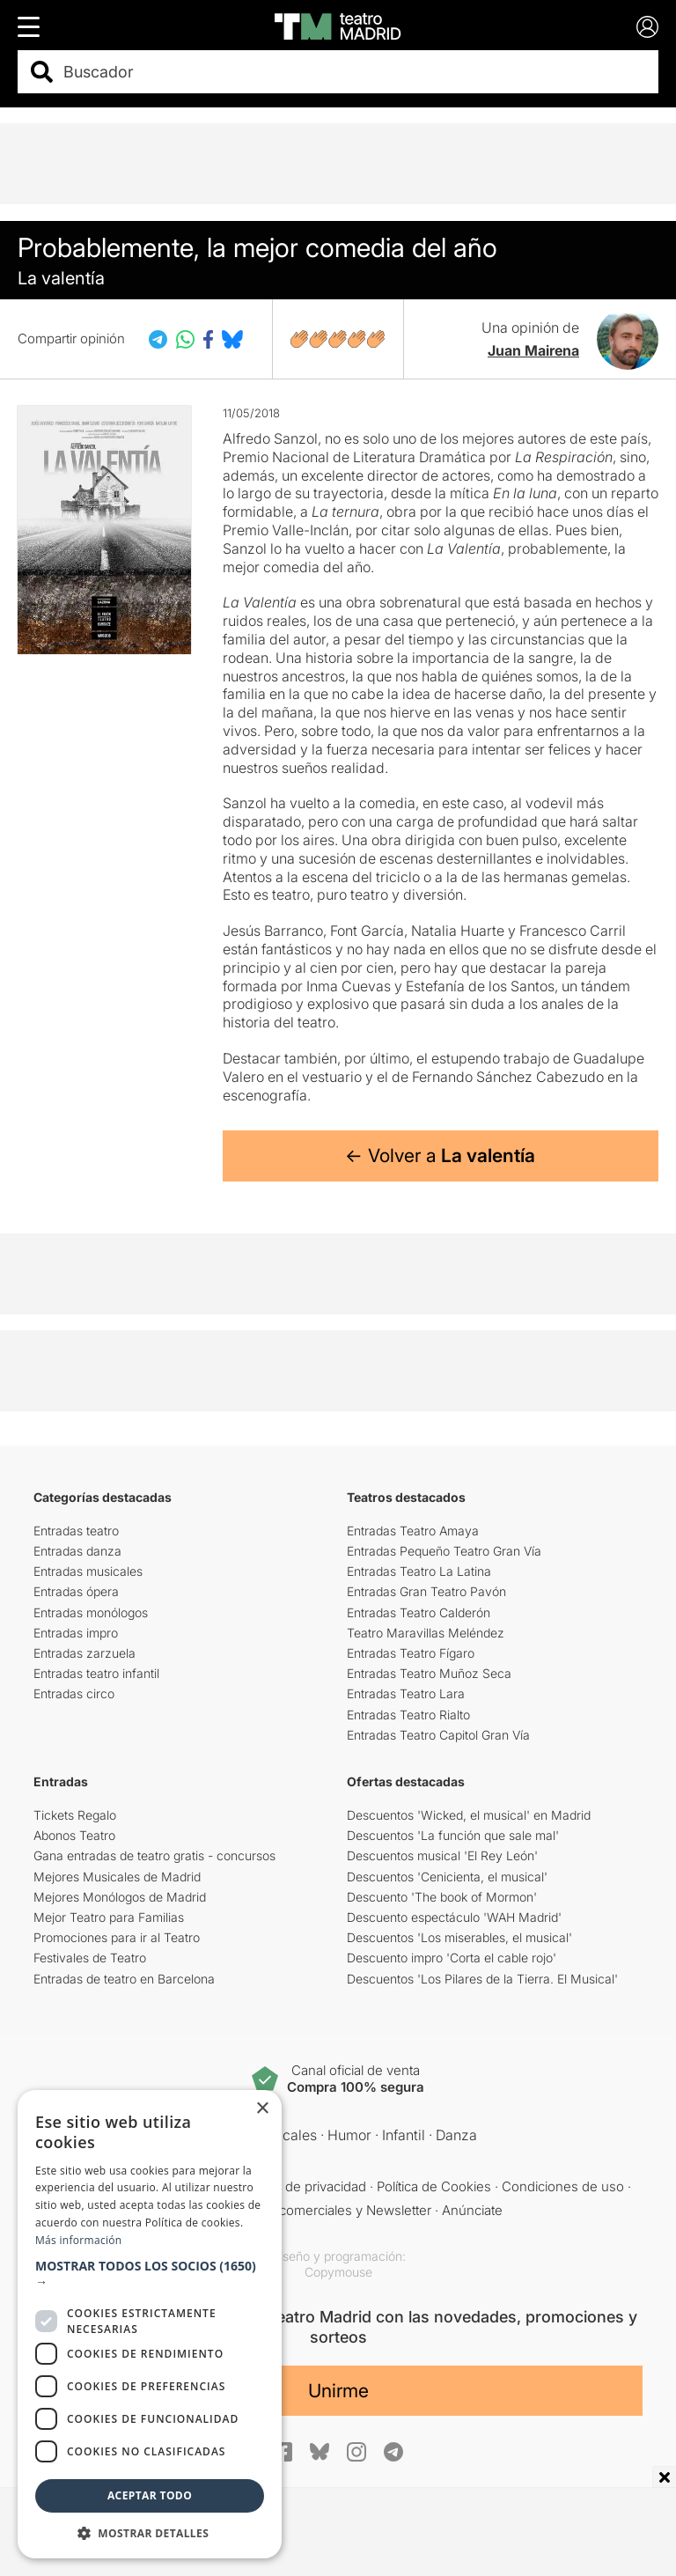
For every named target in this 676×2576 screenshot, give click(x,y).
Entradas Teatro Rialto (408, 1714)
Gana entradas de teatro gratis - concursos (154, 1855)
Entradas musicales (88, 1571)
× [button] (261, 2109)
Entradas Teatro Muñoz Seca (429, 1673)
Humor (349, 2135)
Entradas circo (73, 1693)
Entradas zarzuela (84, 1652)
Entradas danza (77, 1550)
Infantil (403, 2135)
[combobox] (353, 72)
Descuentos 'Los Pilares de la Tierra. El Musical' (482, 1978)
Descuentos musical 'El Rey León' (442, 1855)
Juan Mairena (533, 350)
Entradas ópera (76, 1591)
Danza (456, 2135)
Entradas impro (75, 1632)
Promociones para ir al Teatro (116, 1937)
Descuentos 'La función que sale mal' (453, 1835)
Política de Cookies (434, 2186)
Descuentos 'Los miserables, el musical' (459, 1937)
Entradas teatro (76, 1530)
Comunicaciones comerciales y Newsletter (302, 2210)
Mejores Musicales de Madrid (117, 1876)
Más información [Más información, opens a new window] (78, 2240)
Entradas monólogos (90, 1612)
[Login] (647, 27)
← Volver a (440, 1155)
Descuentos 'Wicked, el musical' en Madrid (469, 1814)
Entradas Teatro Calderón (418, 1612)
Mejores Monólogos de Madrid (119, 1896)
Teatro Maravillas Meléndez (425, 1632)
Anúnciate (472, 2210)
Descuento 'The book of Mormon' (442, 1896)
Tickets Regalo (74, 1814)
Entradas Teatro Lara (406, 1693)
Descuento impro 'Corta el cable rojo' (451, 1957)
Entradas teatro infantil (96, 1673)
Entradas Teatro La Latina (419, 1571)
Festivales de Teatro (89, 1957)
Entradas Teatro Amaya (413, 1530)
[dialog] (150, 2324)
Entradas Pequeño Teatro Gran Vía (444, 1550)
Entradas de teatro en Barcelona (124, 1978)
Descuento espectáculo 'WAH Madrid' (454, 1917)
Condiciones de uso (563, 2186)
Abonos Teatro (74, 1835)
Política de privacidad (303, 2186)
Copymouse (338, 2271)
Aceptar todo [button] (149, 2495)
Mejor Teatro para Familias (108, 1917)
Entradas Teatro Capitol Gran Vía (438, 1734)
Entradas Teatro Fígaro (410, 1652)
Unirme (338, 2391)
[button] (149, 2274)
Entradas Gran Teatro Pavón (426, 1591)
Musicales (284, 2135)
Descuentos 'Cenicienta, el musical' (447, 1876)
